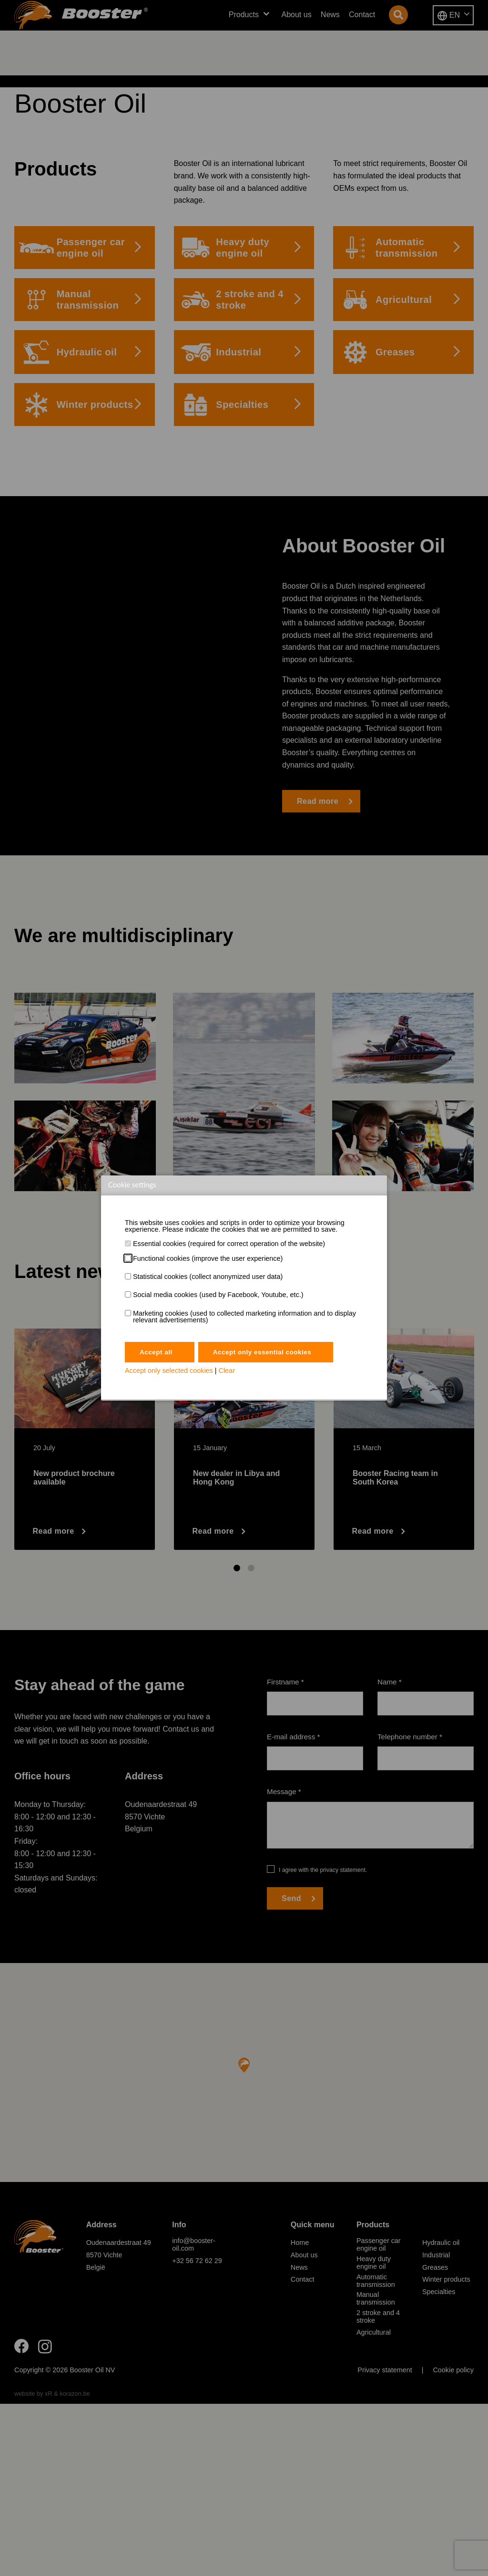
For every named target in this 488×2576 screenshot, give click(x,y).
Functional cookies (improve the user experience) (208, 1258)
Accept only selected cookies (169, 1372)
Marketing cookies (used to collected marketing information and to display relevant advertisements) (244, 1317)
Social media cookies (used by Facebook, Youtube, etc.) (218, 1294)
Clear (227, 1372)
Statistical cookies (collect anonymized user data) (208, 1276)
